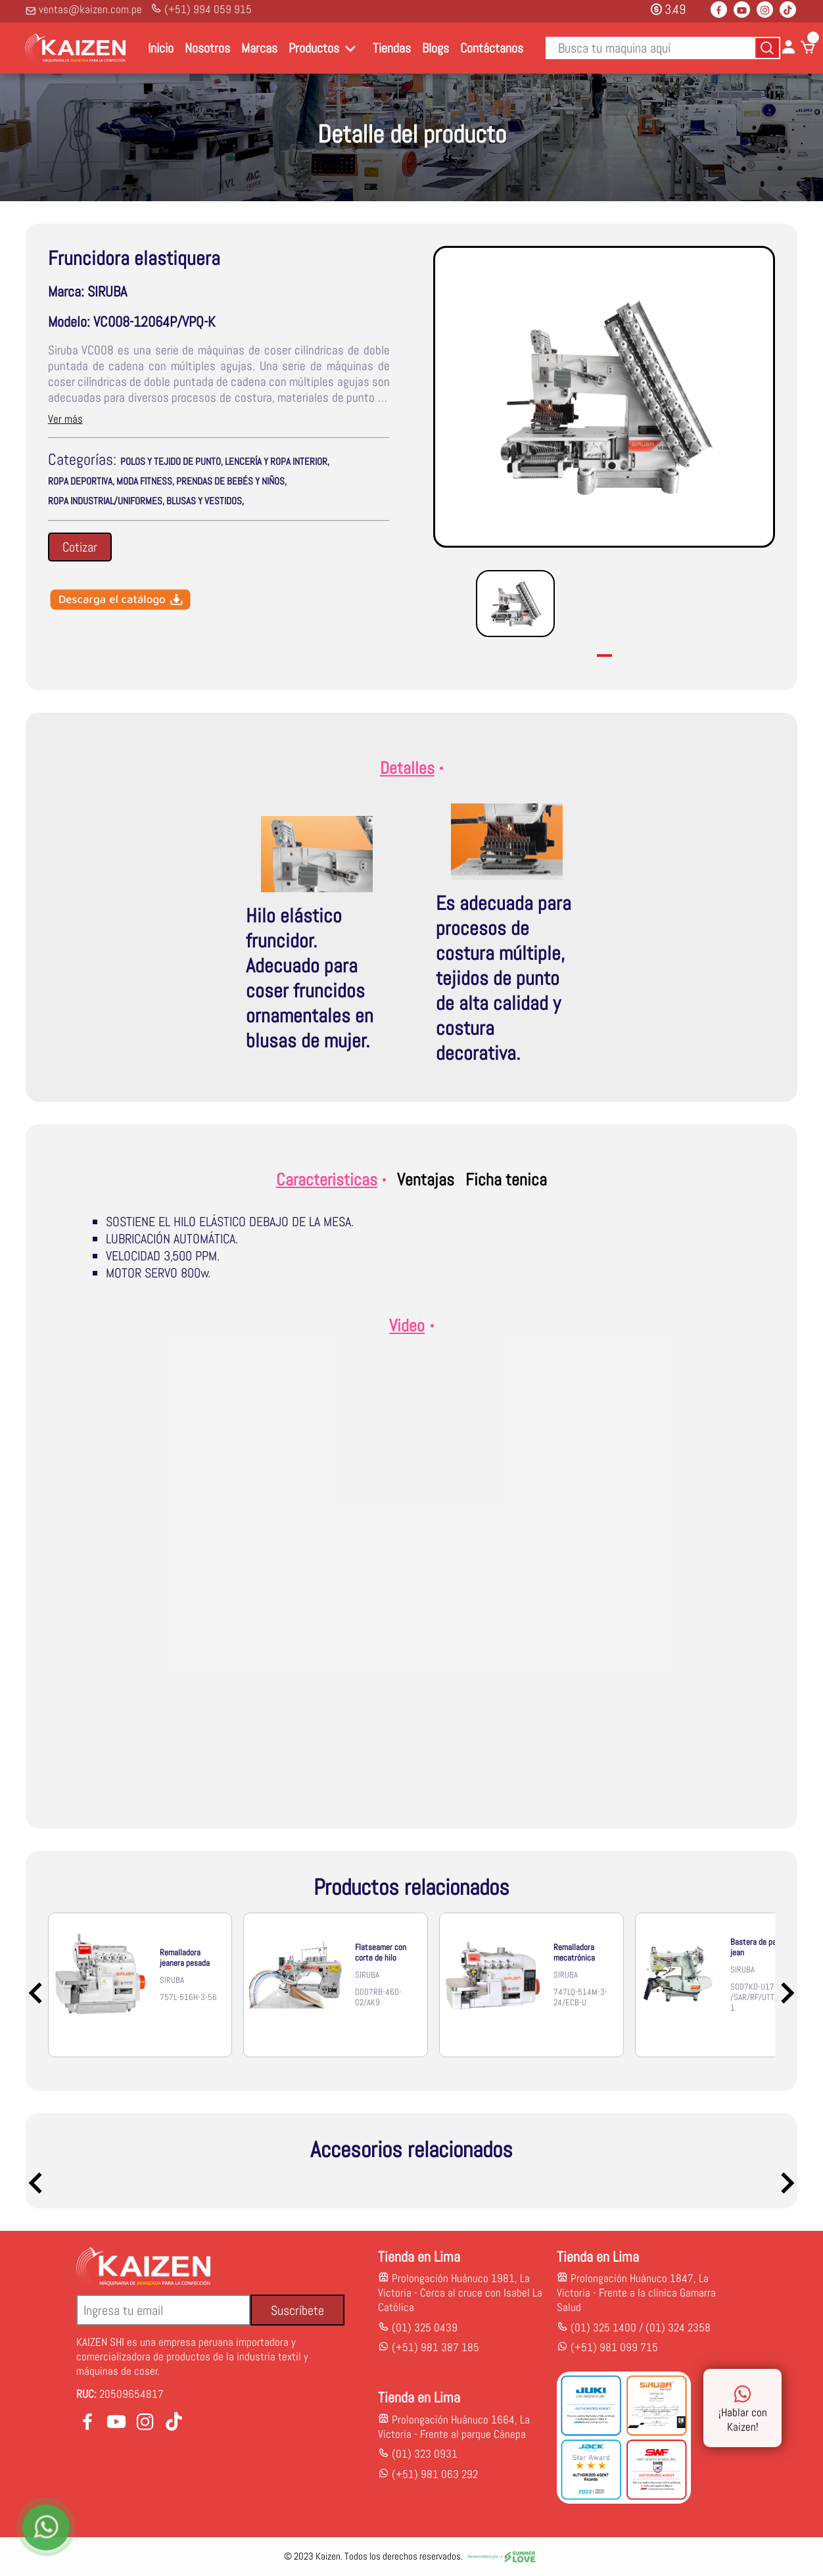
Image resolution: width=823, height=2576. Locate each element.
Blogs (435, 48)
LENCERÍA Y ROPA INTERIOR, (277, 461)
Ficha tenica (506, 1180)
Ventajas (425, 1180)
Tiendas (392, 48)
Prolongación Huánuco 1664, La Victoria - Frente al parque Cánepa (454, 2427)
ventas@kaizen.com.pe (83, 9)
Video (411, 1326)
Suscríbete (297, 2311)
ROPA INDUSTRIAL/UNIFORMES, (106, 501)
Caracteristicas (331, 1180)
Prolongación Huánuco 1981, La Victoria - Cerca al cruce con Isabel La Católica (460, 2293)
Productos (314, 48)
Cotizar (79, 547)
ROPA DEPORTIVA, (81, 481)
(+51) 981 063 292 (435, 2475)
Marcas (259, 48)
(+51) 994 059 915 (201, 9)
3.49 (667, 9)
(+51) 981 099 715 (614, 2348)
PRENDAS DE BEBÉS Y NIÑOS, (231, 481)
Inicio (161, 48)
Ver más (65, 419)
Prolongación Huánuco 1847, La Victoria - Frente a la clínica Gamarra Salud (636, 2293)
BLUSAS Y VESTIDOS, (205, 501)
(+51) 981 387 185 (434, 2348)
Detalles (412, 768)
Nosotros (207, 48)
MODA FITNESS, (145, 481)
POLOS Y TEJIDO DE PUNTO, (171, 461)
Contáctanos (491, 48)
